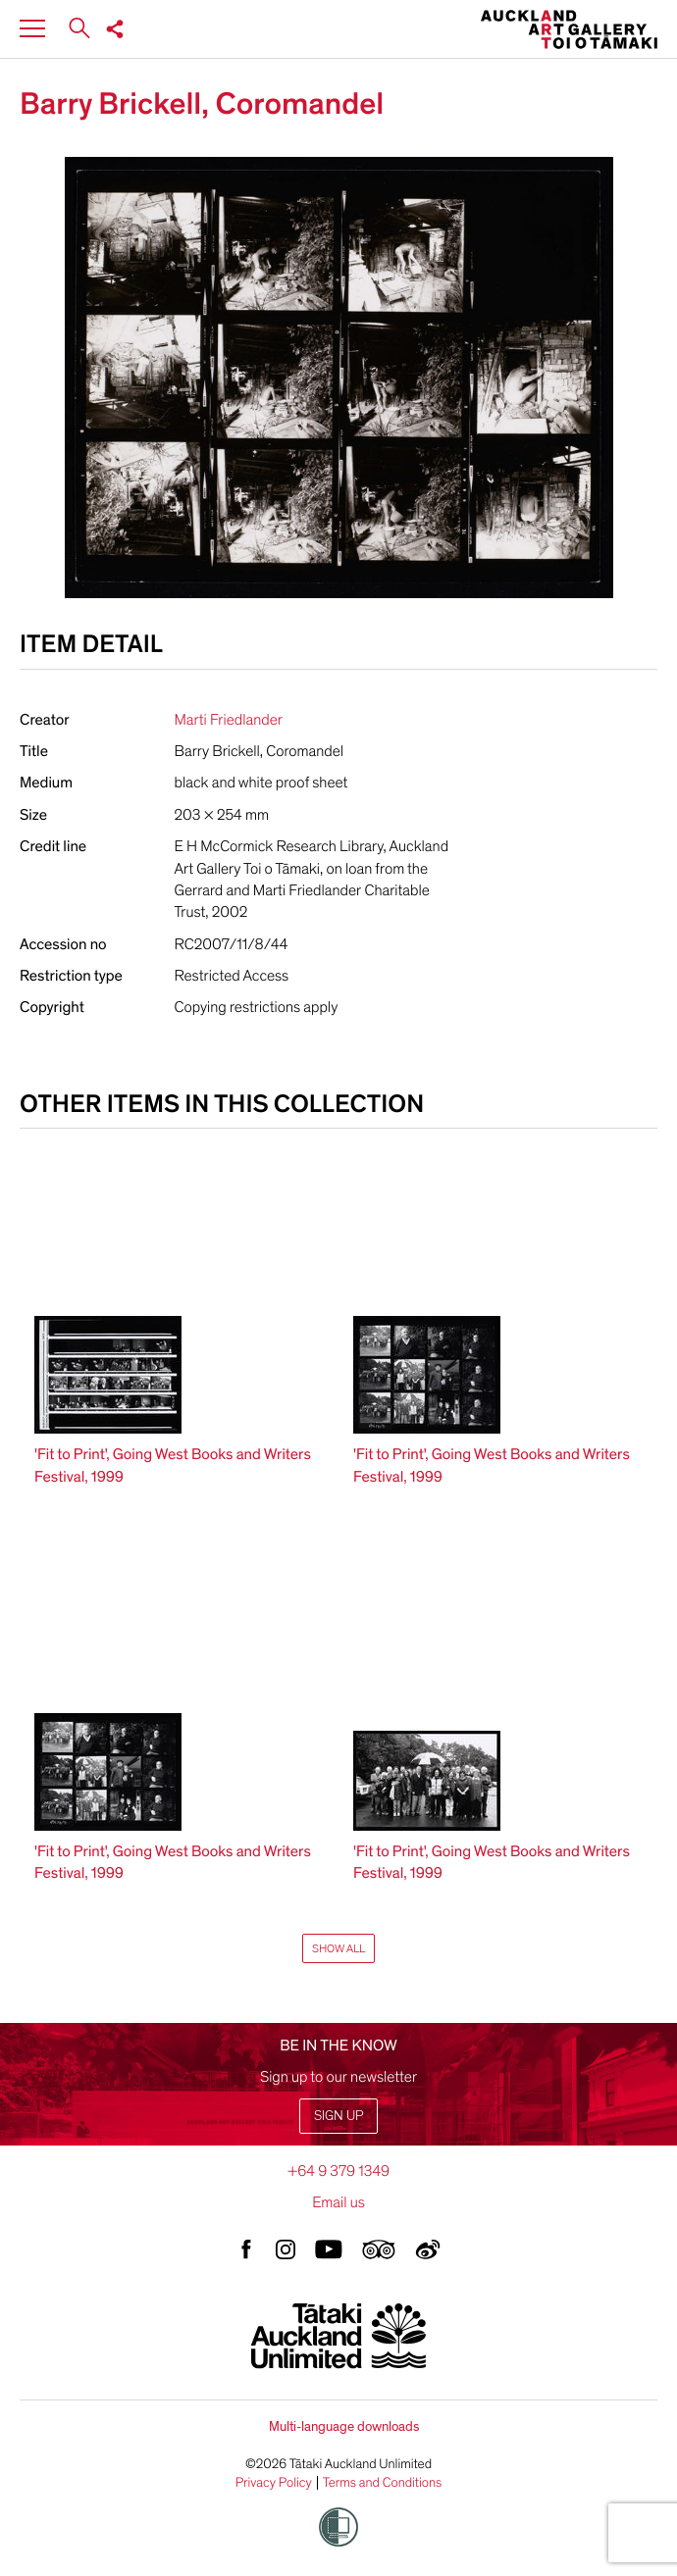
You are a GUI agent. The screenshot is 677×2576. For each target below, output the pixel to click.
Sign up (338, 2115)
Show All (338, 1948)
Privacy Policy (273, 2483)
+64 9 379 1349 (338, 2171)
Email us (338, 2202)
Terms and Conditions (383, 2483)
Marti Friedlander (229, 720)
